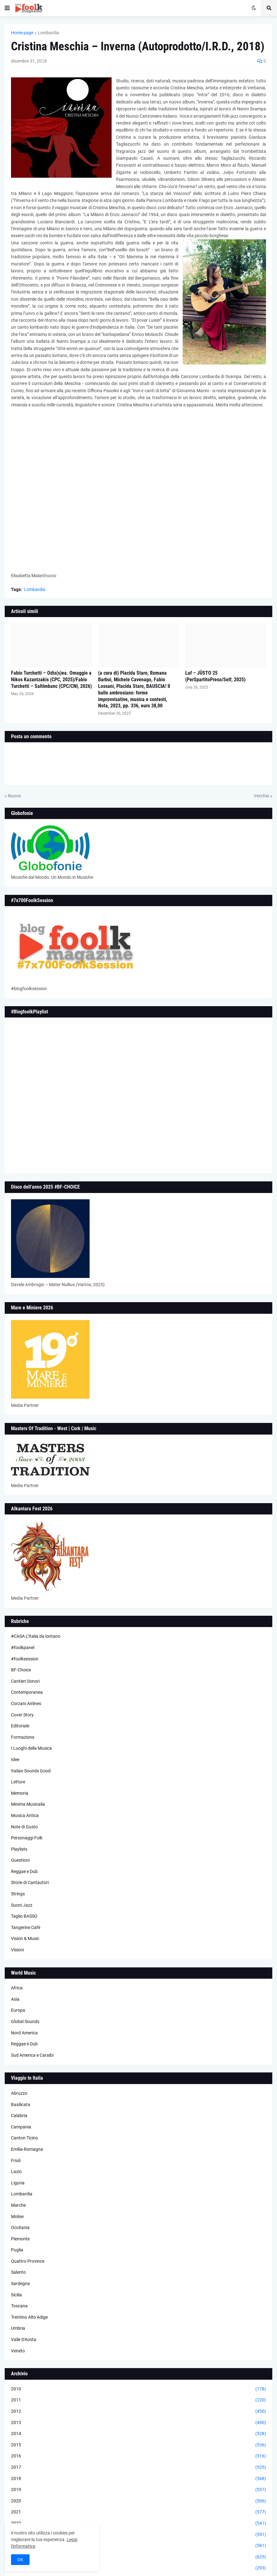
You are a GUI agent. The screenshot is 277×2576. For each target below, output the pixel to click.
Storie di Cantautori (30, 1882)
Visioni (17, 1949)
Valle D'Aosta (23, 2339)
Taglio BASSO (24, 1916)
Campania (21, 2126)
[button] (7, 8)
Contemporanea (27, 1692)
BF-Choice (21, 1669)
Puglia (17, 2249)
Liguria (18, 2182)
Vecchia (261, 795)
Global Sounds (25, 2021)
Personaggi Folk (26, 1837)
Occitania (20, 2227)
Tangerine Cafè (25, 1927)
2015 (138, 2445)
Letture (18, 1781)
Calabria (19, 2115)
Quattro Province (27, 2261)
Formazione (22, 1737)
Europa (18, 2010)
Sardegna (20, 2283)
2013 (138, 2423)
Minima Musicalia (28, 1804)
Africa (17, 1987)
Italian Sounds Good (31, 1770)
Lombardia (48, 33)
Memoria (19, 1793)
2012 (138, 2411)
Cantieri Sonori (25, 1681)
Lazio (16, 2171)
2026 (138, 2568)
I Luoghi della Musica (31, 1748)
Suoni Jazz (21, 1905)
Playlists (19, 1849)
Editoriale (20, 1725)
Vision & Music (25, 1938)
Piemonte (20, 2238)
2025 (138, 2557)
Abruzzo (19, 2093)
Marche (18, 2205)
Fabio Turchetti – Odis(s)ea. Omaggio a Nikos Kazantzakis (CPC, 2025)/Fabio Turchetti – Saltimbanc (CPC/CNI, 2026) (51, 679)
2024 (138, 2546)
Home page (22, 33)
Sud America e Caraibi (32, 2055)
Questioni (20, 1860)
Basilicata (20, 2104)
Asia (15, 1999)
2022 (138, 2523)
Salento (18, 2272)
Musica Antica (25, 1815)
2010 (138, 2389)
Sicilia (16, 2294)
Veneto (18, 2350)
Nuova (14, 795)
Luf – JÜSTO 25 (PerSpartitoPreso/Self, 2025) (215, 676)
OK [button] (20, 2559)
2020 (138, 2501)
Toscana (19, 2305)
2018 (138, 2479)
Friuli (15, 2160)
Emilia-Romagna (27, 2149)
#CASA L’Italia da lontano (35, 1636)
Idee (15, 1759)
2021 (138, 2512)
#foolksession (24, 1658)
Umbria (18, 2328)
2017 (138, 2467)
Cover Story (22, 1714)
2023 (138, 2535)
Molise (17, 2216)
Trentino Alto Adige (29, 2317)
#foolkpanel (22, 1647)
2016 (138, 2456)
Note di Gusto (24, 1826)
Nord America (24, 2032)
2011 (138, 2400)
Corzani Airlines (26, 1703)
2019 (138, 2490)
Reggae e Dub (24, 1871)
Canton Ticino (24, 2137)
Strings (18, 1893)
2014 (138, 2434)
